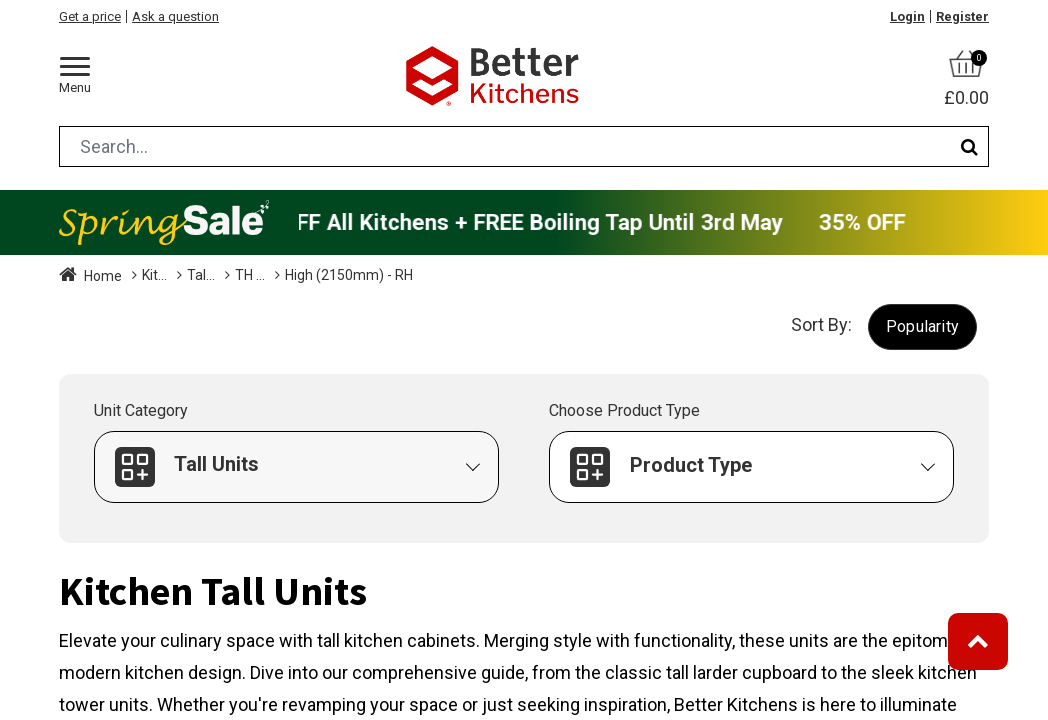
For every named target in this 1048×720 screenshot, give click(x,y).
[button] (922, 326)
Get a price (90, 16)
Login (907, 16)
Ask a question (175, 16)
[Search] (969, 146)
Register (962, 16)
